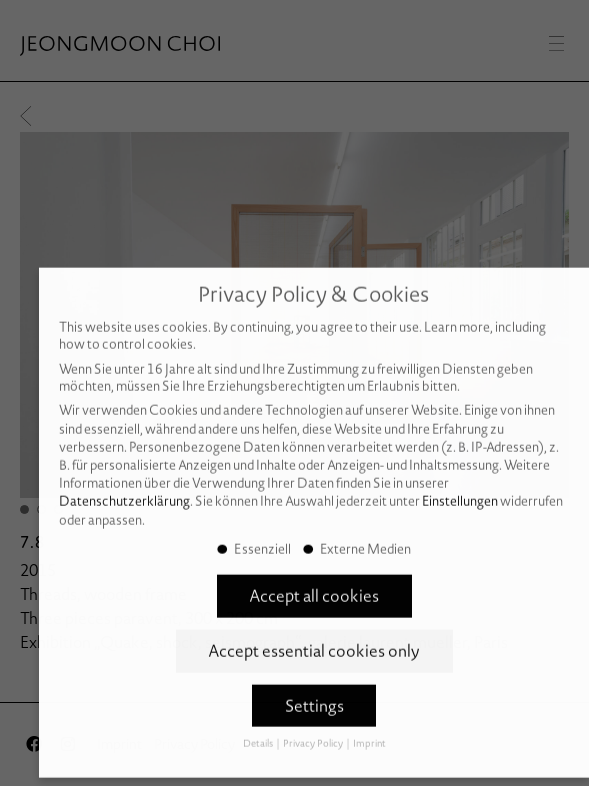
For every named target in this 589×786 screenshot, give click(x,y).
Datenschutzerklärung (124, 486)
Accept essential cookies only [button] (314, 636)
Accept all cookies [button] (314, 581)
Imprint (369, 728)
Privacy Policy (314, 728)
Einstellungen (460, 486)
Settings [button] (314, 691)
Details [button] (259, 728)
